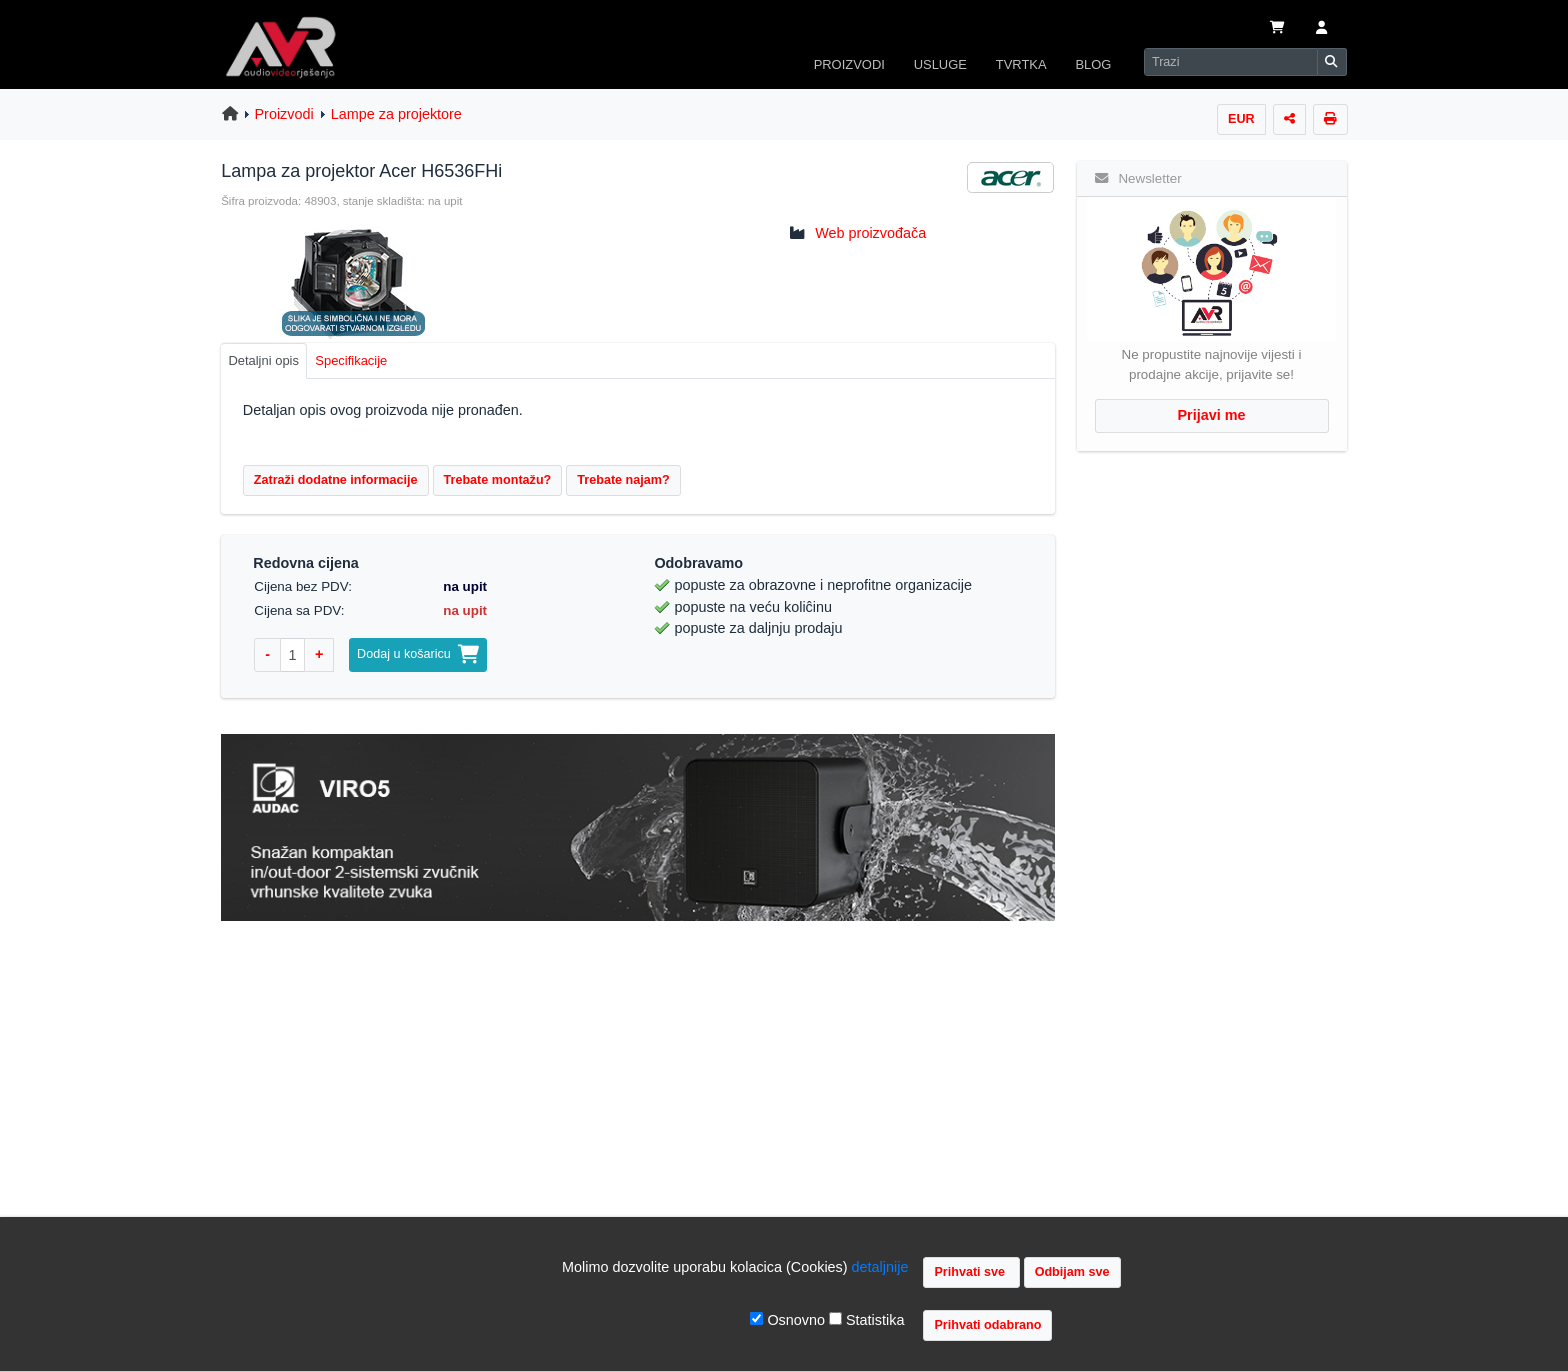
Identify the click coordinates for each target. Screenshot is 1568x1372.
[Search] (1231, 62)
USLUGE (940, 64)
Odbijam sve (1072, 1272)
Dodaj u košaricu (418, 654)
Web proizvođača (870, 233)
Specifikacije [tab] (351, 360)
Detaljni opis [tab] (263, 360)
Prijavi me (1212, 415)
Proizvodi (284, 114)
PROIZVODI (849, 64)
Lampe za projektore (396, 114)
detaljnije (880, 1267)
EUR (1241, 119)
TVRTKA (1021, 64)
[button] (1321, 29)
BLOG (1093, 64)
